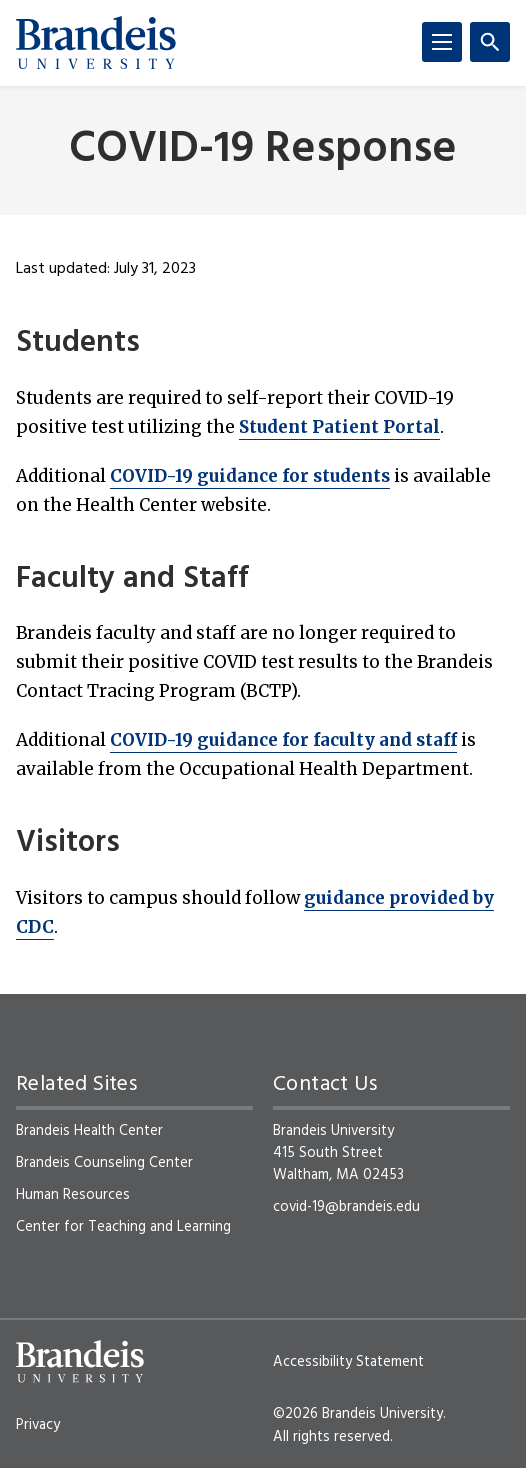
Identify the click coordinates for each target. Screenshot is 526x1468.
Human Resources (73, 1195)
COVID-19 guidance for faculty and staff (283, 740)
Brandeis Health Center (89, 1131)
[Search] (490, 42)
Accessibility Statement (348, 1362)
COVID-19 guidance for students (250, 476)
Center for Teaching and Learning (123, 1227)
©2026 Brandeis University (358, 1414)
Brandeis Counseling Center (104, 1163)
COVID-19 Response (263, 150)
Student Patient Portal (339, 427)
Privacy (38, 1425)
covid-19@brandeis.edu (346, 1207)
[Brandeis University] (96, 43)
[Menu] (442, 42)
